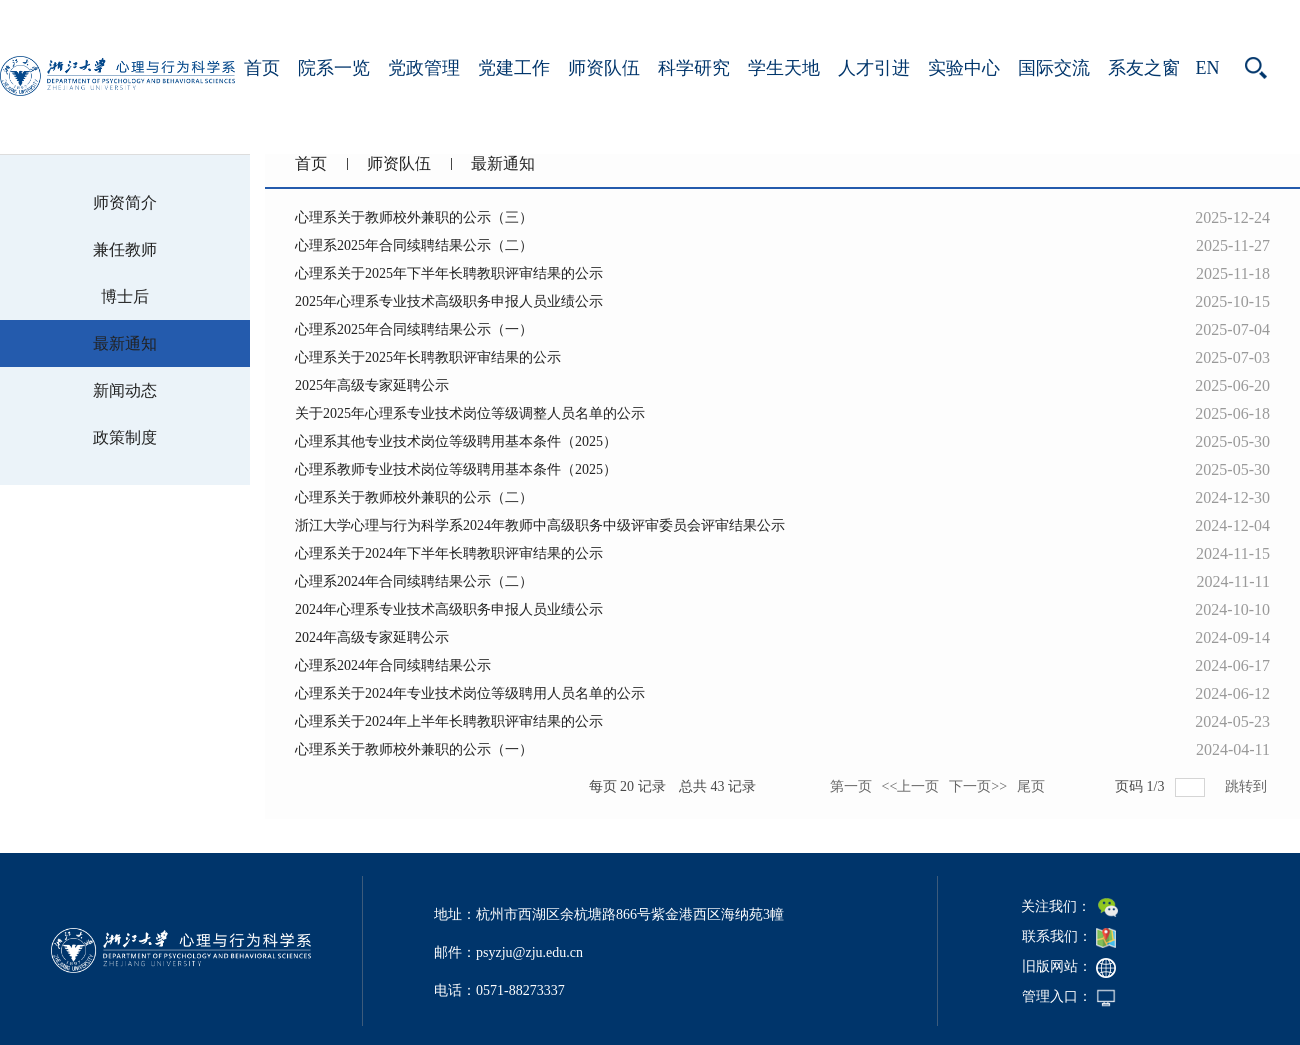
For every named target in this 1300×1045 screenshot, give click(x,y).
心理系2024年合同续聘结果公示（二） (414, 581)
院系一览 (334, 68)
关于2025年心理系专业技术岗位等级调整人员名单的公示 (470, 413)
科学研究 (694, 68)
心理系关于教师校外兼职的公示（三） (414, 217)
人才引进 (874, 68)
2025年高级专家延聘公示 (372, 385)
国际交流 (1054, 68)
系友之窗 (1144, 68)
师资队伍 (604, 68)
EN (1208, 68)
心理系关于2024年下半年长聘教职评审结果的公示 (449, 553)
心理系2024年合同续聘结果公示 (393, 665)
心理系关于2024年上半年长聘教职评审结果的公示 (449, 721)
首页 (262, 68)
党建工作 (514, 68)
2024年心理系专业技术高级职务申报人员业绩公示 (449, 609)
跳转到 (1248, 786)
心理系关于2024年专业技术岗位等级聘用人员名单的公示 (470, 693)
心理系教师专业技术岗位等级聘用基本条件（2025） (456, 469)
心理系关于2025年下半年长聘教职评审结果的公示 (449, 273)
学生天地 (784, 68)
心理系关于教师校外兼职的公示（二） (414, 497)
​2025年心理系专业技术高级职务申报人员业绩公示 (449, 301)
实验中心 (964, 68)
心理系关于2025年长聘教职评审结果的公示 (428, 357)
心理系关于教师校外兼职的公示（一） (414, 749)
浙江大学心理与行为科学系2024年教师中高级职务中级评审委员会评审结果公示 (540, 525)
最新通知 (503, 163)
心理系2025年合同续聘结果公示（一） (414, 329)
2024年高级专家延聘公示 (372, 637)
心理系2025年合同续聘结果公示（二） (414, 245)
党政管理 (424, 68)
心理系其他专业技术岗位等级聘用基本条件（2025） (456, 441)
